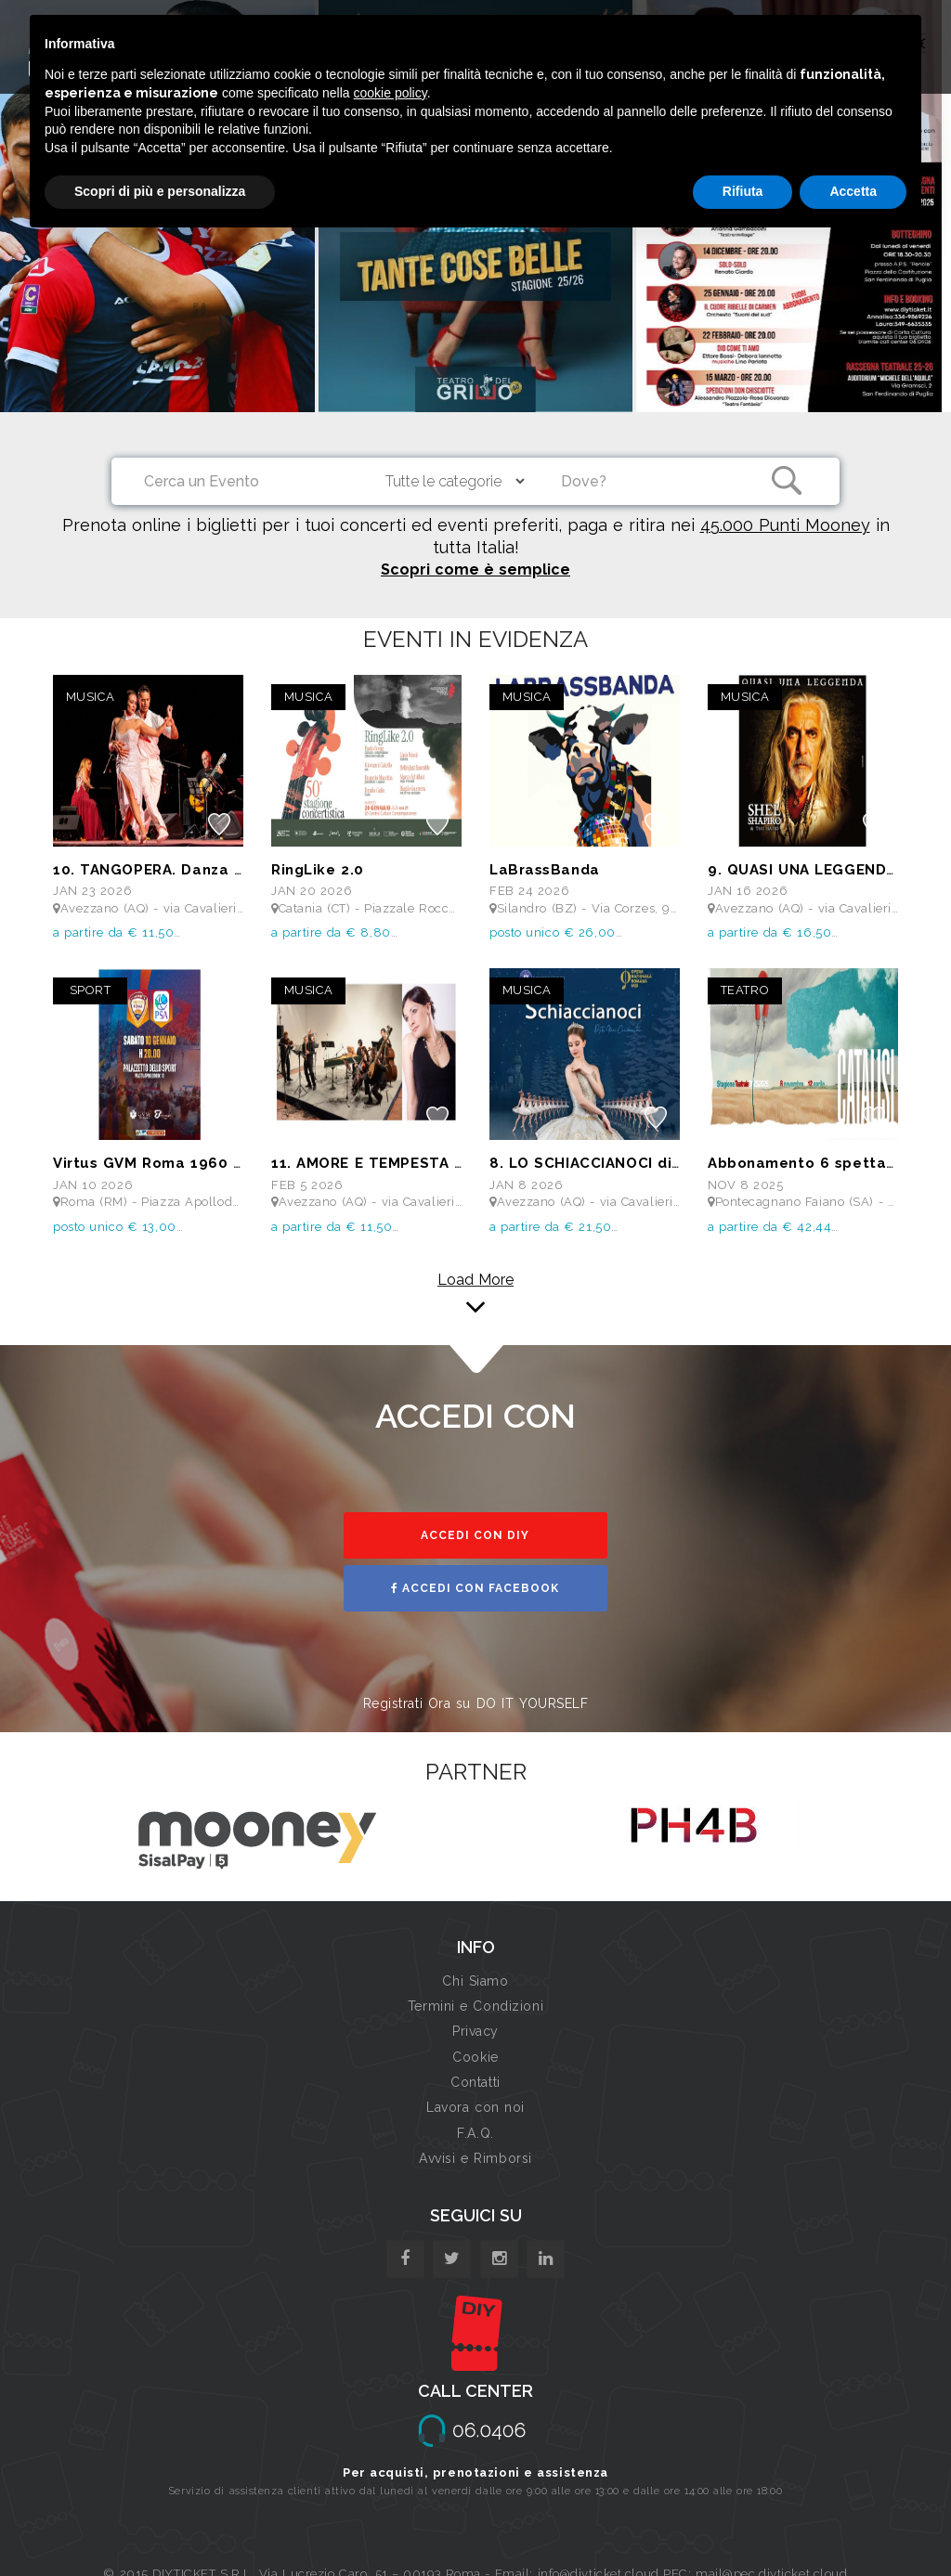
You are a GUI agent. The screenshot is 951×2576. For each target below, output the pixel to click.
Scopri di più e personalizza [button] (159, 191)
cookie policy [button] (390, 92)
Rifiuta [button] (743, 191)
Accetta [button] (853, 191)
